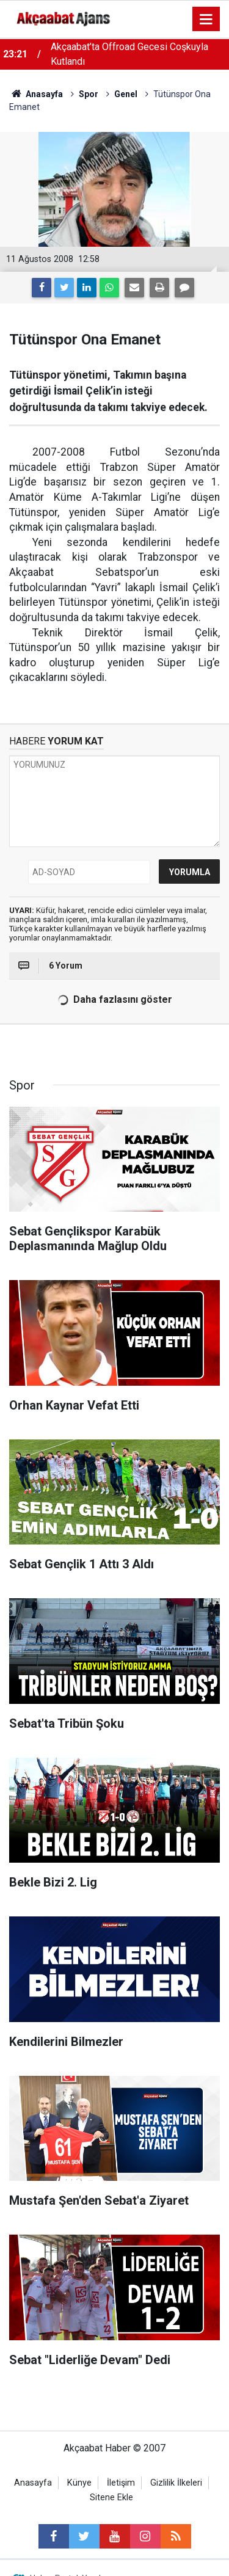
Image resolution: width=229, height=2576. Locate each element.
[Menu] (206, 19)
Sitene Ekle (111, 2497)
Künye (79, 2483)
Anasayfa (33, 2483)
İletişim (121, 2483)
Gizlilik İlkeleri (176, 2483)
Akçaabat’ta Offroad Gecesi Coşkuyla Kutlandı (129, 54)
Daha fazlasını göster (114, 1000)
